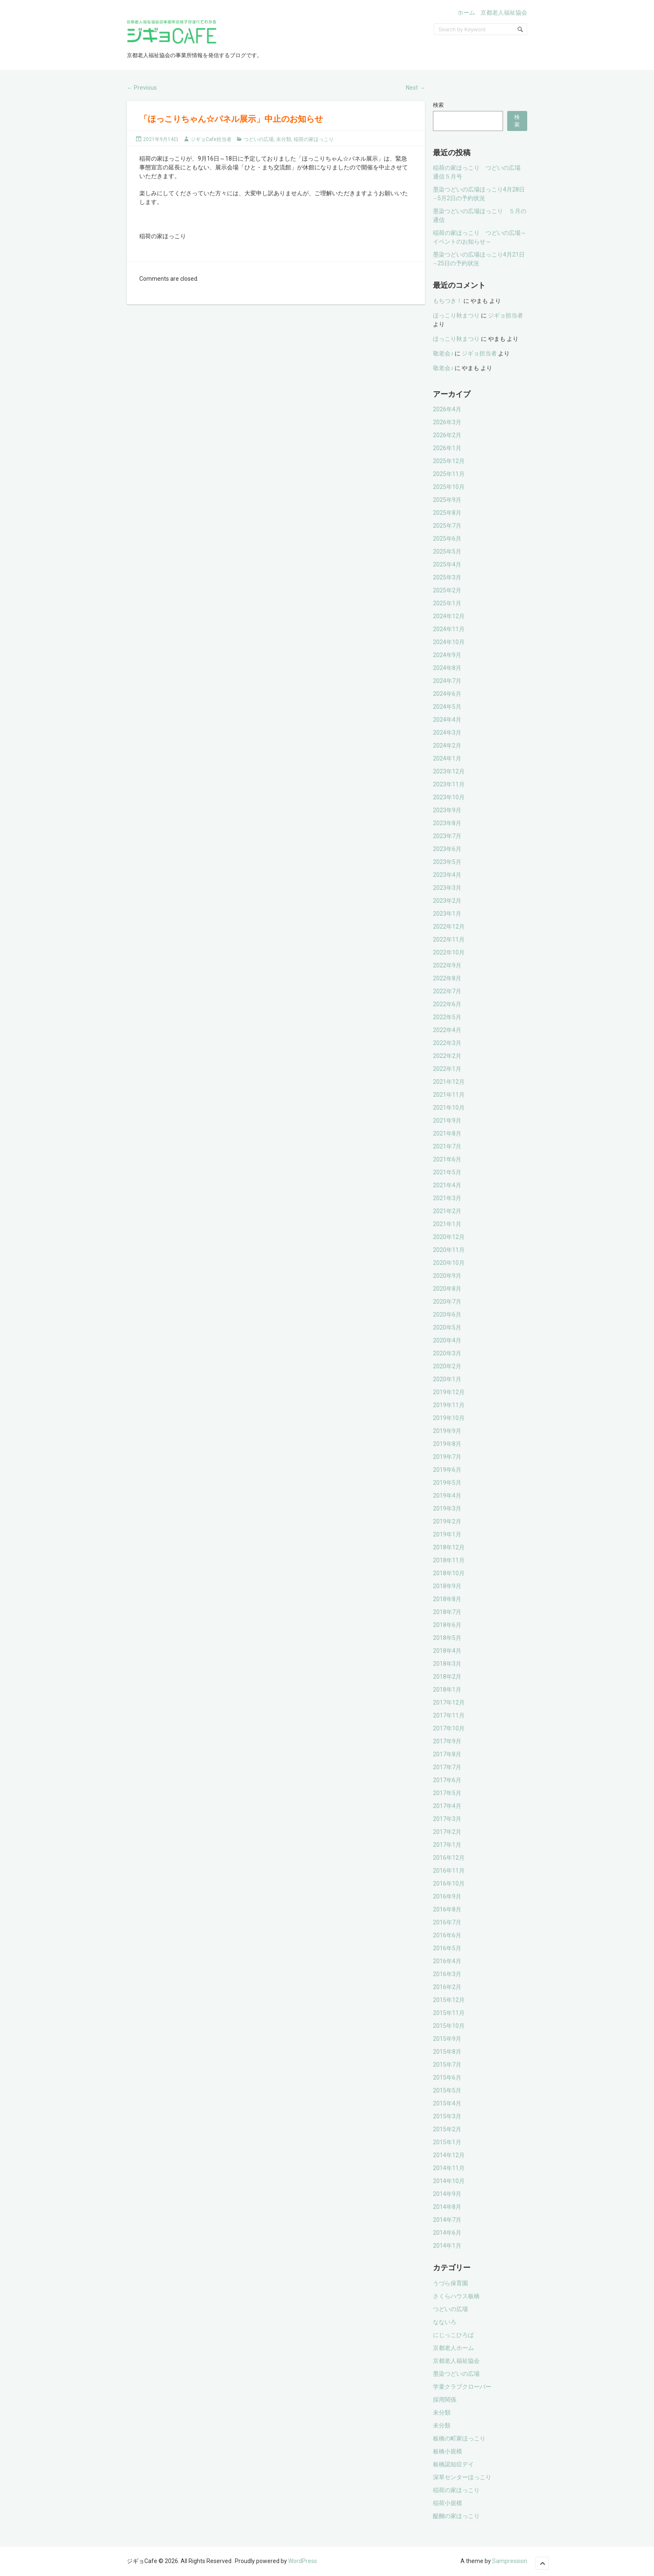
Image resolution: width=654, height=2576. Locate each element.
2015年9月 (447, 2038)
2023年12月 (449, 771)
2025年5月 (447, 551)
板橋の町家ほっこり (459, 2438)
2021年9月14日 (161, 139)
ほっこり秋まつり (456, 315)
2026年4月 (447, 409)
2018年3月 (447, 1663)
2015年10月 (449, 2025)
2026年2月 (447, 435)
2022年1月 (447, 1068)
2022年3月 (447, 1043)
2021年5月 (447, 1172)
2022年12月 (449, 926)
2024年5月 (447, 706)
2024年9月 (447, 655)
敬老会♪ (443, 353)
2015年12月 (449, 2000)
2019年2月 (447, 1521)
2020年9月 (447, 1275)
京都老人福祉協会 (503, 12)
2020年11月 (449, 1249)
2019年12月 (449, 1392)
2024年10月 (449, 642)
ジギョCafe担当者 (211, 139)
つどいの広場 (259, 139)
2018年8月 (447, 1599)
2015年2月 (447, 2129)
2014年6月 (447, 2232)
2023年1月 (447, 913)
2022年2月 (447, 1056)
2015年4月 (447, 2103)
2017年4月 (447, 1806)
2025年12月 (449, 461)
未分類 (283, 139)
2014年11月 (449, 2168)
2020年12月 (449, 1237)
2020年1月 (447, 1379)
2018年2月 (447, 1676)
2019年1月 (447, 1534)
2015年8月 (447, 2051)
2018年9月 (447, 1586)
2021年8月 (447, 1133)
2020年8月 (447, 1288)
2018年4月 (447, 1650)
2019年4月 (447, 1495)
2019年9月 (447, 1431)
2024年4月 (447, 719)
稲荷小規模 (447, 2503)
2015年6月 (447, 2077)
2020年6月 (447, 1314)
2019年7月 (447, 1456)
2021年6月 (447, 1159)
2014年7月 (447, 2219)
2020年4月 (447, 1340)
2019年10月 (449, 1418)
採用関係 (444, 2399)
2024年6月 (447, 693)
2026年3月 (447, 422)
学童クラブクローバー (462, 2386)
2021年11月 (449, 1094)
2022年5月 (447, 1017)
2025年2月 (447, 590)
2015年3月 (447, 2116)
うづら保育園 (450, 2283)
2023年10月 (449, 797)
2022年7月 (447, 991)
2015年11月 (449, 2012)
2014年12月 (449, 2155)
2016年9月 (447, 1896)
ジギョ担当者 (505, 315)
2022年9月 (447, 965)
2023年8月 (447, 823)
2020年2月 (447, 1366)
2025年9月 (447, 499)
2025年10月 (449, 486)
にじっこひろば (453, 2335)
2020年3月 (447, 1353)
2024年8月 (447, 668)
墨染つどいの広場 (456, 2373)
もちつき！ (447, 300)
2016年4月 (447, 1961)
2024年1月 (447, 758)
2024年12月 (449, 616)
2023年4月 (447, 874)
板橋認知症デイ (453, 2464)
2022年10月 (449, 952)
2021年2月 (447, 1211)
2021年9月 (447, 1120)
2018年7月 (447, 1612)
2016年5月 (447, 1948)
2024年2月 (447, 745)
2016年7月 (447, 1922)
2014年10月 (449, 2181)
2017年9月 (447, 1741)
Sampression (509, 2561)
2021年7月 (447, 1146)
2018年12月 (449, 1547)
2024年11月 (449, 629)
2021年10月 (449, 1107)
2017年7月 (447, 1767)
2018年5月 (447, 1637)
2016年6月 (447, 1935)
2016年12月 (449, 1857)
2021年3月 (447, 1198)
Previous (142, 87)
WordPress (302, 2561)
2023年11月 (449, 784)
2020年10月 (449, 1262)
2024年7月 (447, 680)
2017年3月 (447, 1819)
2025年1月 (447, 603)
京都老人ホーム (453, 2347)
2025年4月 (447, 564)
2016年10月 (449, 1883)
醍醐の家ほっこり (456, 2516)
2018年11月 (449, 1560)
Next (415, 87)
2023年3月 (447, 887)
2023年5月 (447, 862)
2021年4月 (447, 1185)
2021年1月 (447, 1224)
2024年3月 (447, 732)
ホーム (466, 12)
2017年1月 (447, 1844)
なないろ (444, 2322)
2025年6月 (447, 538)
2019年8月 (447, 1443)
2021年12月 (449, 1081)
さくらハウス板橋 (456, 2296)
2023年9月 (447, 810)
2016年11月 (449, 1870)
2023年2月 (447, 900)
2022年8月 (447, 978)
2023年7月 (447, 836)
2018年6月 (447, 1625)
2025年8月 (447, 512)
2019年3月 (447, 1508)
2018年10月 (449, 1573)
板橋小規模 (447, 2451)
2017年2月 (447, 1831)
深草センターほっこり (462, 2477)
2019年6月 (447, 1469)
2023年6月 (447, 849)
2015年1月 (447, 2142)
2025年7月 (447, 525)
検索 (438, 105)
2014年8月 (447, 2206)
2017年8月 (447, 1754)
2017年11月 (449, 1715)
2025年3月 (447, 577)
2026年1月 (447, 448)
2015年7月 (447, 2064)
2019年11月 (449, 1405)
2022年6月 (447, 1004)
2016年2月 (447, 1987)
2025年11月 (449, 474)
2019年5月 (447, 1482)
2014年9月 (447, 2194)
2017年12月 (449, 1702)
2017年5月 (447, 1793)
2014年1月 (447, 2245)
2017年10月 (449, 1728)
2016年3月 (447, 1974)
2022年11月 (449, 939)
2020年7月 (447, 1301)
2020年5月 (447, 1327)
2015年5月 (447, 2090)
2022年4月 (447, 1030)
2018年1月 (447, 1689)
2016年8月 (447, 1909)
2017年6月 (447, 1780)
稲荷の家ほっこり (314, 139)
